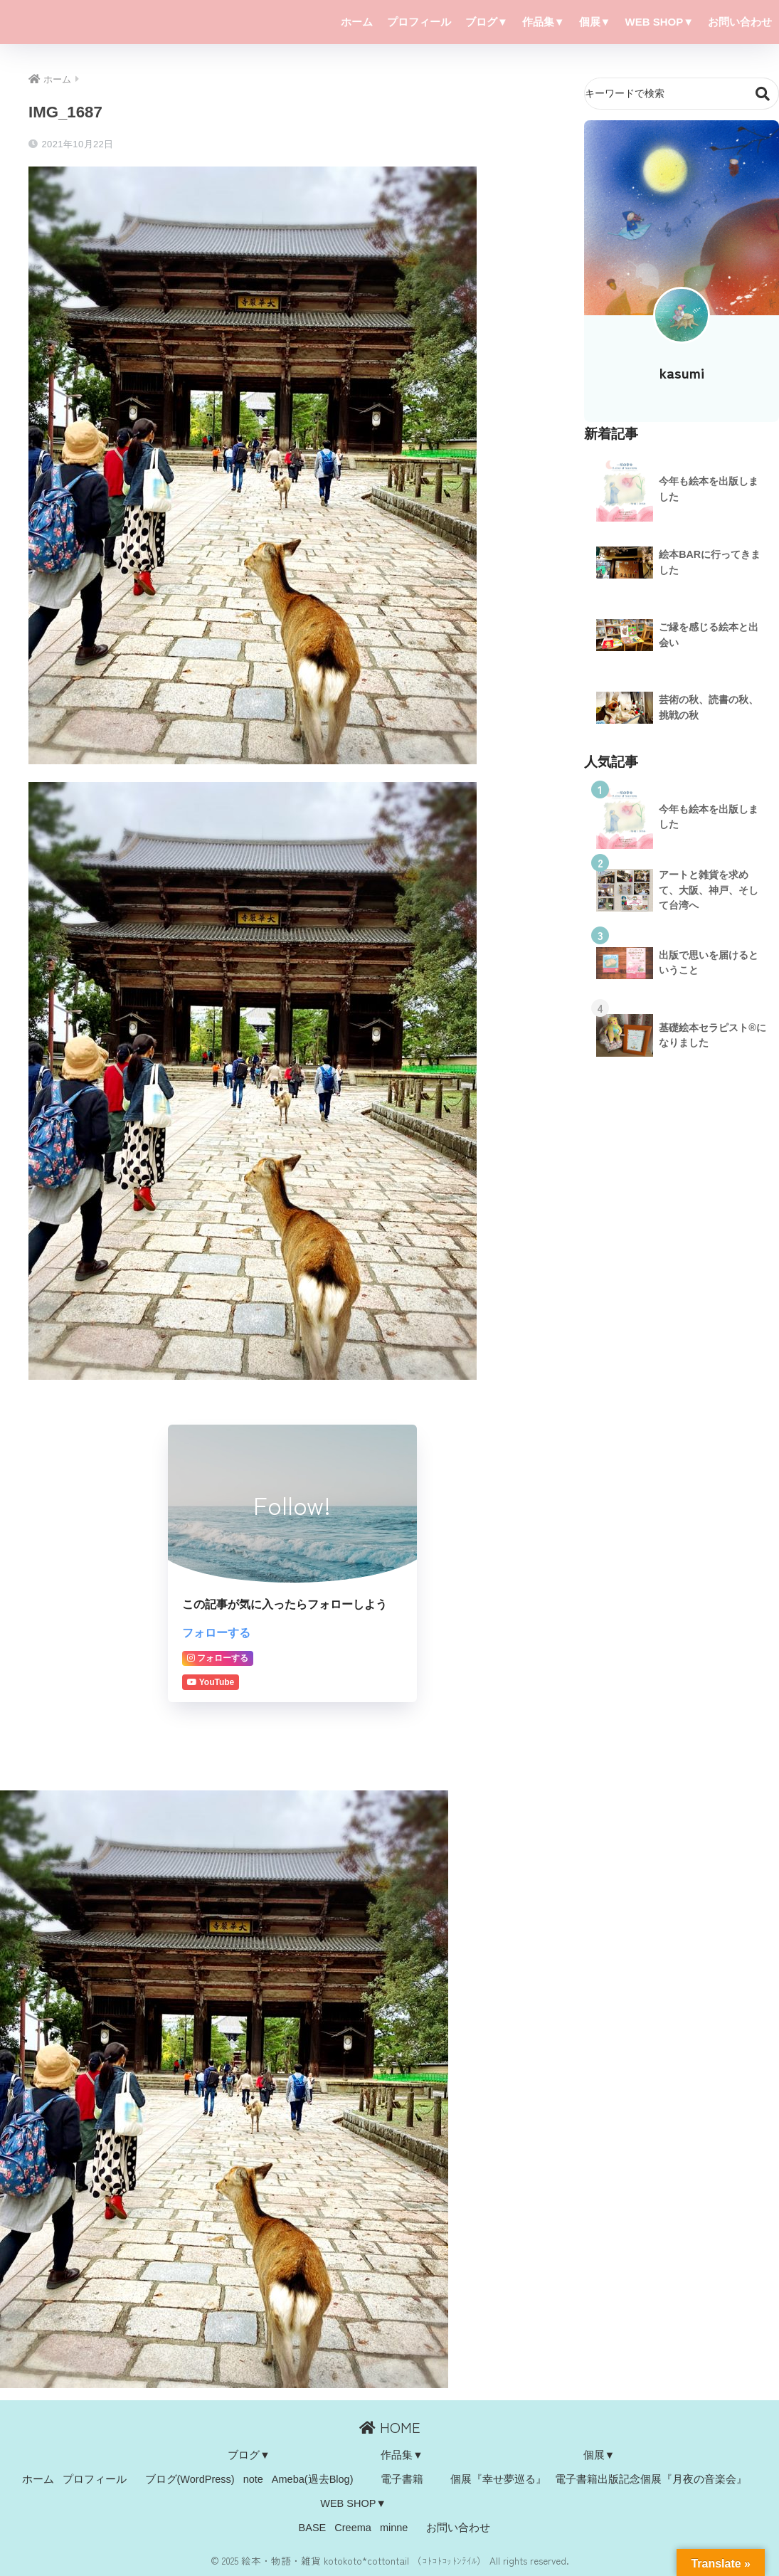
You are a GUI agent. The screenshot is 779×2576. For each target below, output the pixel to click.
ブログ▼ (486, 22)
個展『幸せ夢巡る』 (498, 2479)
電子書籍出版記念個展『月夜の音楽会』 (651, 2479)
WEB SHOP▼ (659, 22)
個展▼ (595, 22)
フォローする (216, 1632)
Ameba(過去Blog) (313, 2479)
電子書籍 (402, 2479)
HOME (389, 2427)
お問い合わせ (740, 22)
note (253, 2479)
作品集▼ (543, 22)
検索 (763, 94)
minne (394, 2527)
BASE (313, 2527)
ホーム (357, 22)
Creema (352, 2527)
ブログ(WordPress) (190, 2479)
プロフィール (419, 22)
